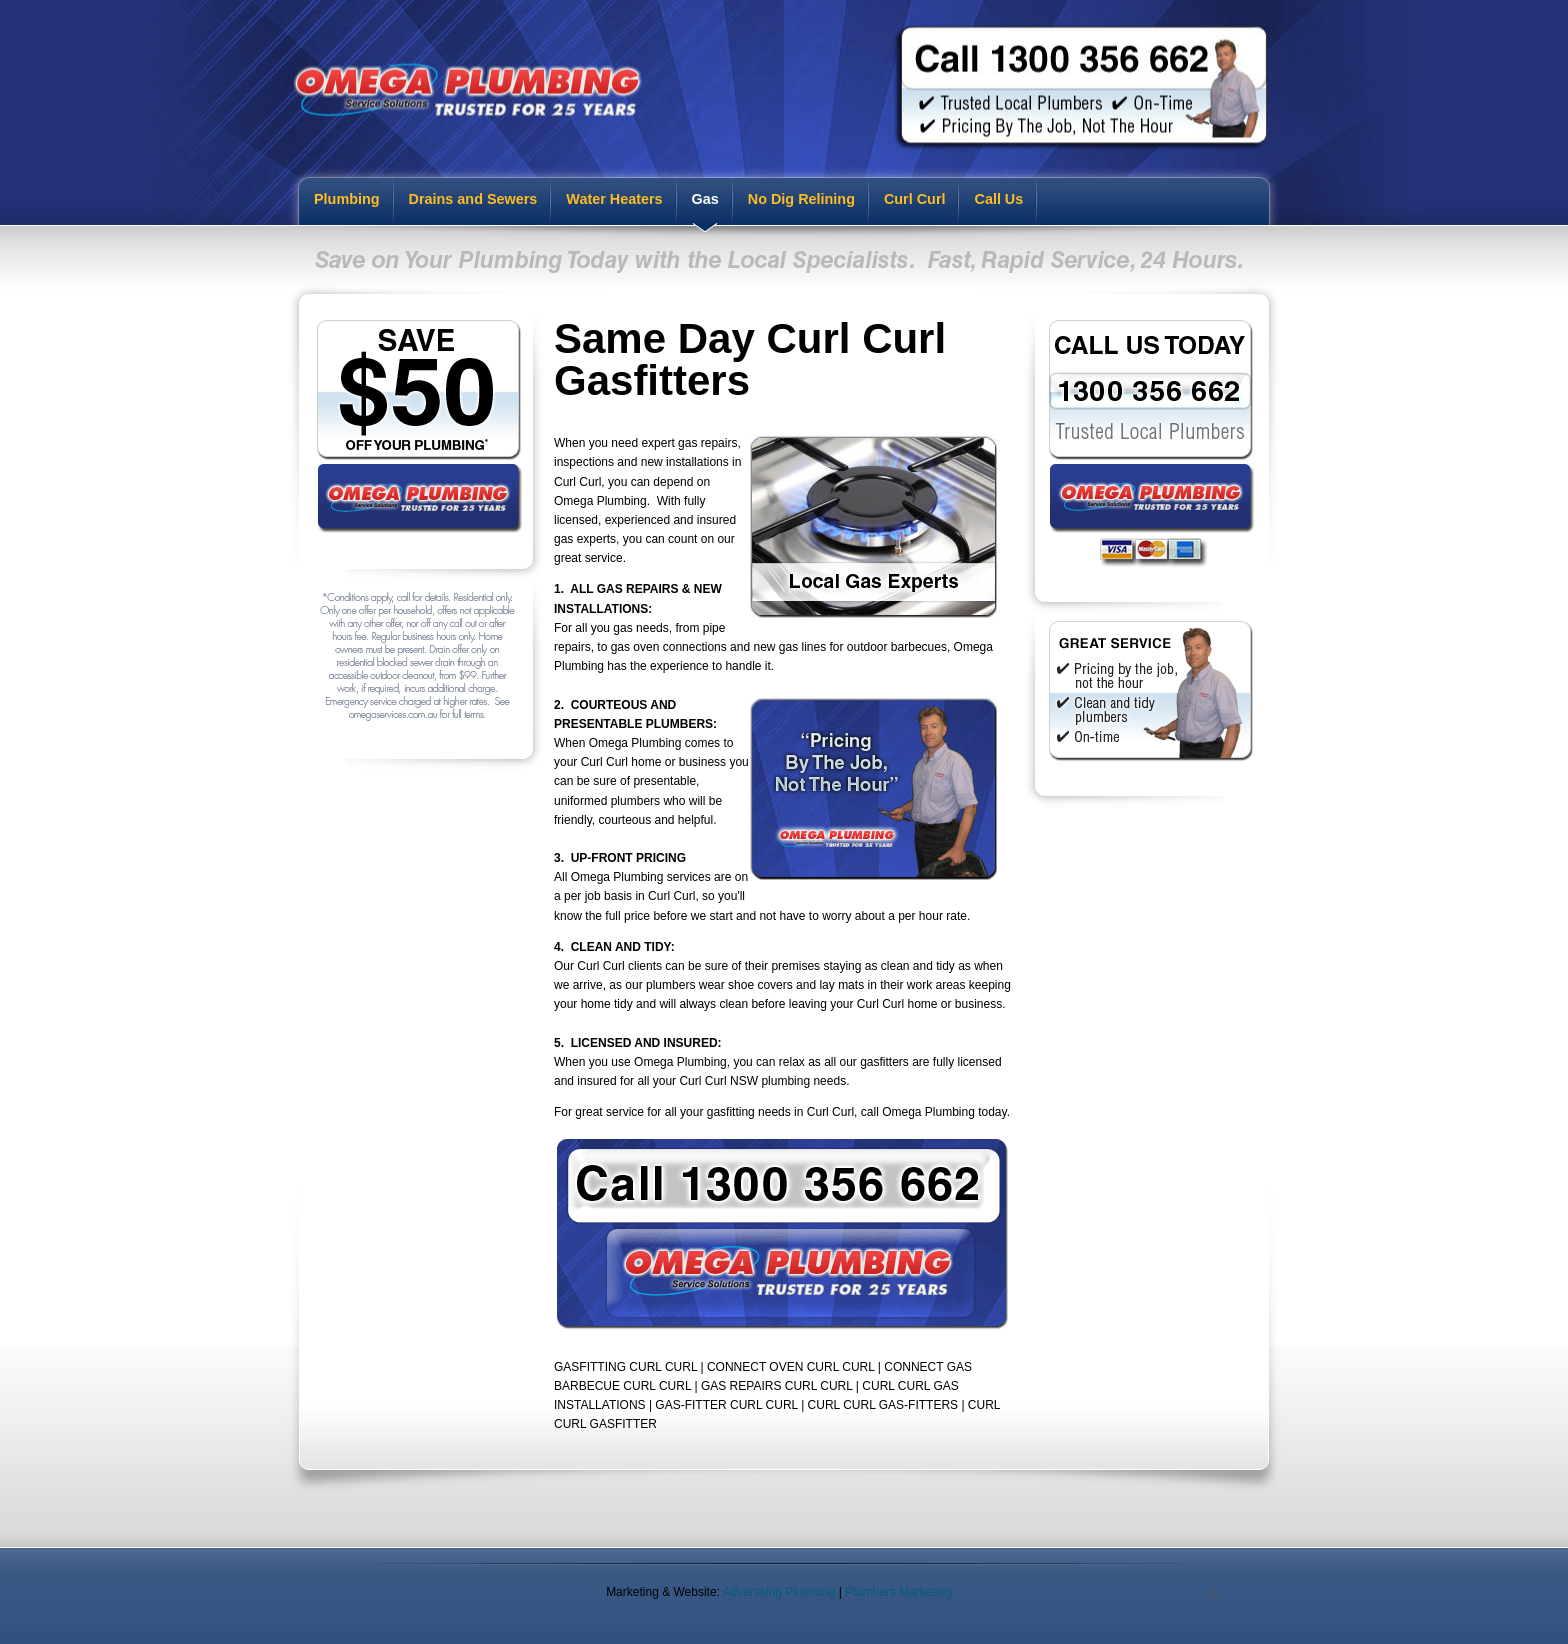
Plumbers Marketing (898, 1592)
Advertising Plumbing (779, 1592)
